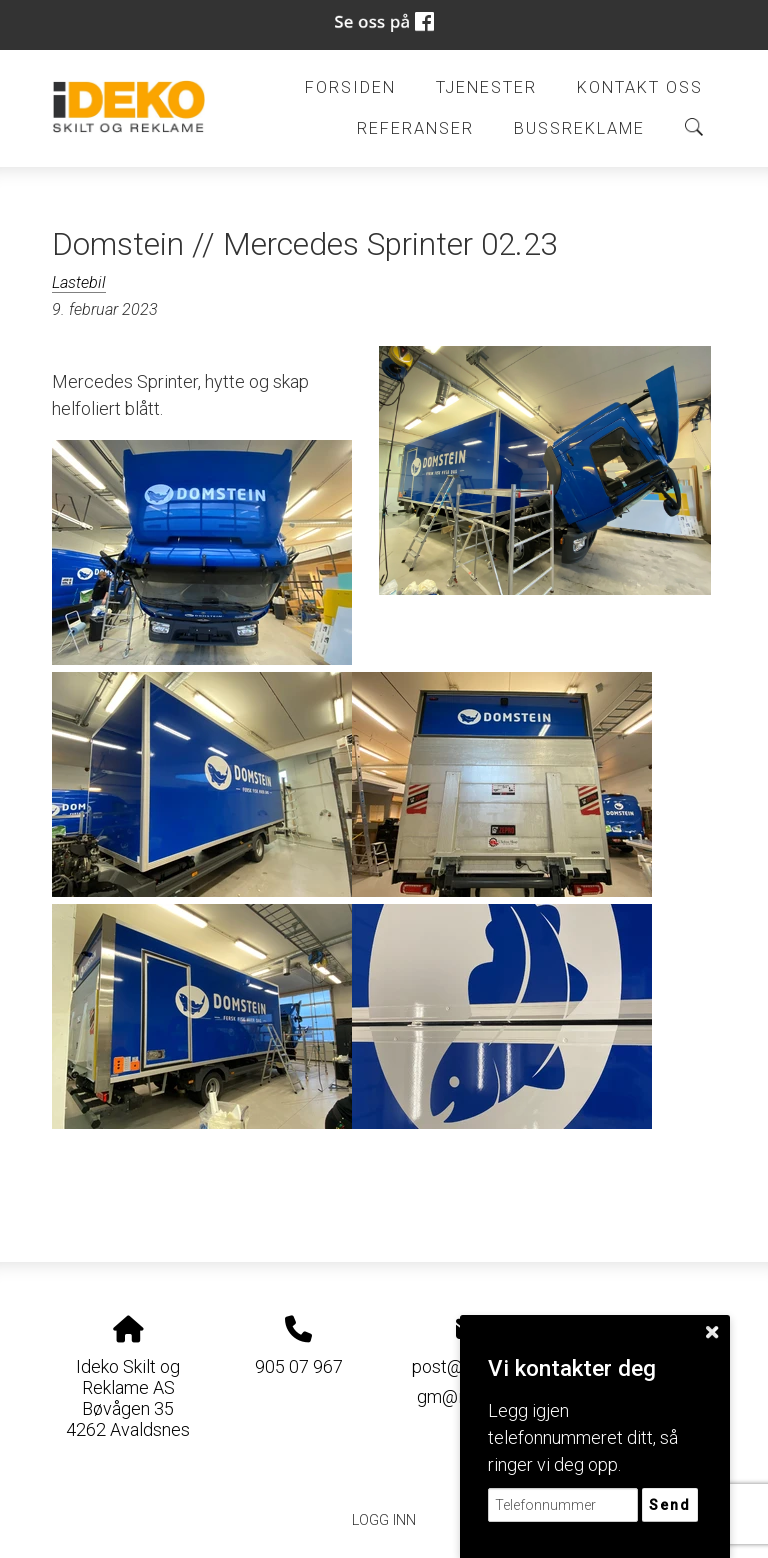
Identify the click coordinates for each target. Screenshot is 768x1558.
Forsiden (350, 87)
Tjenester (486, 87)
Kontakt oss (640, 87)
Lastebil (79, 282)
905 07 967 (299, 1366)
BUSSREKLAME (579, 128)
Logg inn (384, 1520)
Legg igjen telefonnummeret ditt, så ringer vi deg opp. (583, 1437)
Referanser (415, 128)
